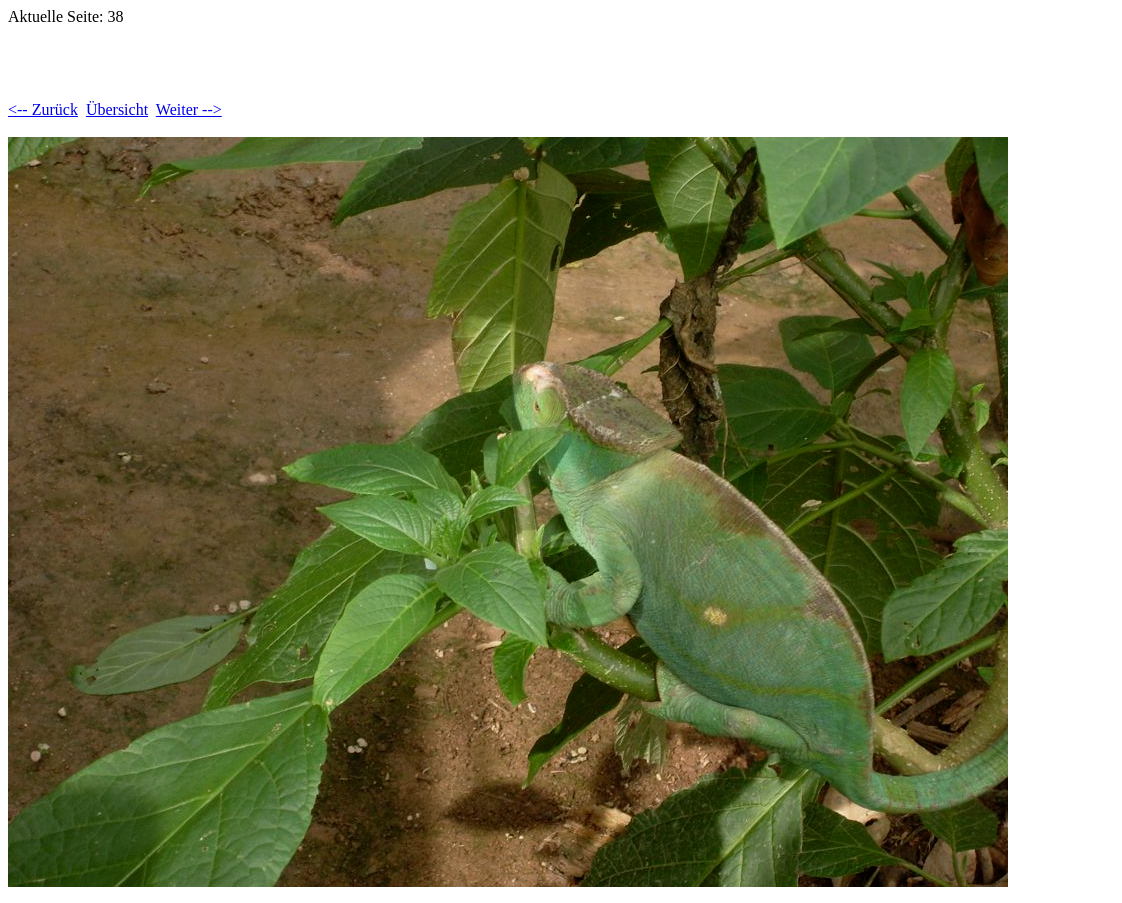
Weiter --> (189, 109)
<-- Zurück (43, 109)
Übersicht (117, 109)
